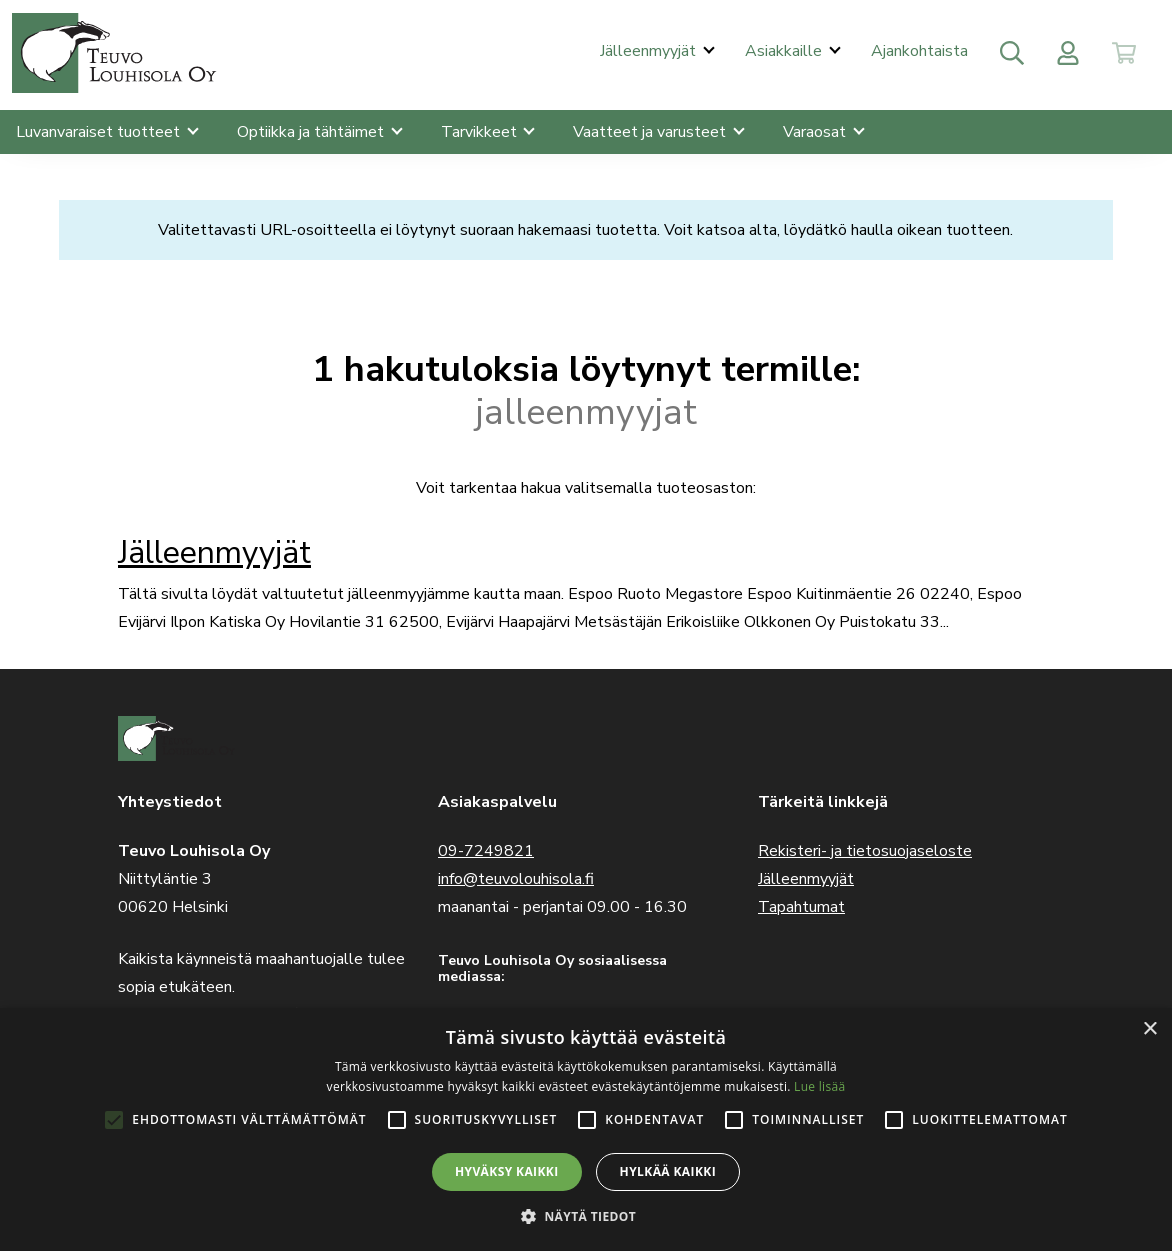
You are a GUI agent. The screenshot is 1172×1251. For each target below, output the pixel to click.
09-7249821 (486, 851)
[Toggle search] (1012, 53)
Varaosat (816, 132)
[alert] (586, 1129)
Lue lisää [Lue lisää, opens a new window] (819, 1086)
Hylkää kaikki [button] (668, 1171)
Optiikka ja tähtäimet (312, 132)
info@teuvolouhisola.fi (516, 879)
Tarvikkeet (481, 132)
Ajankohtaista (919, 51)
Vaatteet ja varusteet (651, 132)
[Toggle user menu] (1068, 53)
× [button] (1149, 1029)
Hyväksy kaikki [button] (507, 1171)
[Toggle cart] (1124, 53)
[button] (586, 1216)
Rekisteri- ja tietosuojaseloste (865, 851)
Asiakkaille (785, 51)
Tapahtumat (801, 907)
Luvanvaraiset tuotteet (100, 132)
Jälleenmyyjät (650, 51)
